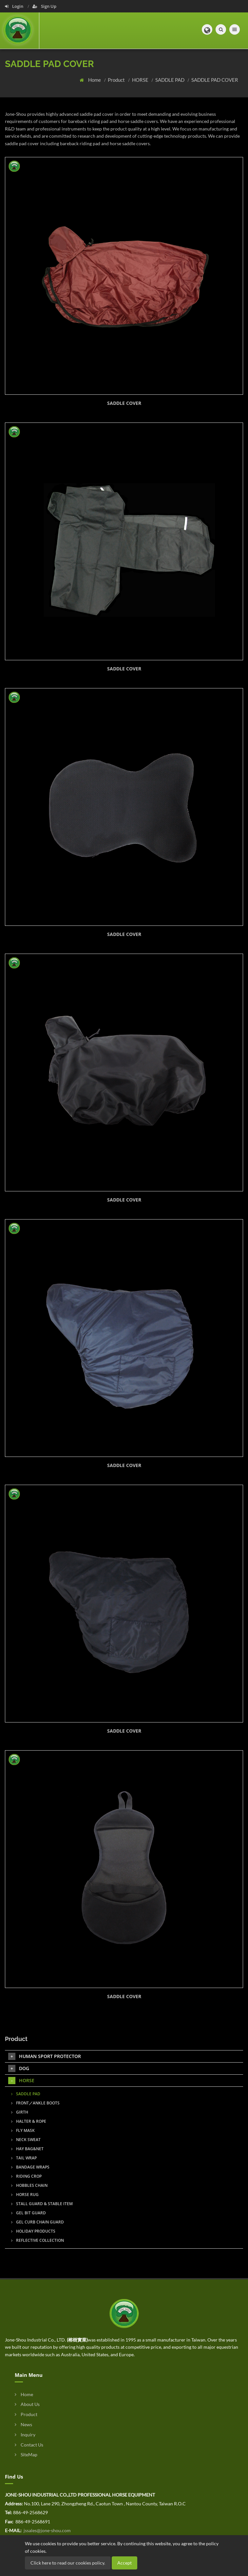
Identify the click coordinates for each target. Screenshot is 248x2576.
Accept (124, 2563)
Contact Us (29, 2444)
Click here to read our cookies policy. (67, 2563)
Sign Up (44, 6)
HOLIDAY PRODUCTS (33, 2231)
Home (95, 80)
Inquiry (25, 2434)
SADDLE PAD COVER (214, 80)
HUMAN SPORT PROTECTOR (44, 2056)
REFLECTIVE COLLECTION (37, 2240)
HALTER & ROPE (28, 2121)
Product (117, 80)
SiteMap (26, 2454)
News (23, 2424)
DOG (18, 2068)
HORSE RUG (25, 2194)
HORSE (140, 80)
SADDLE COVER (124, 403)
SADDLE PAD (170, 80)
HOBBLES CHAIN (29, 2185)
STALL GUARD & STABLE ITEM (42, 2203)
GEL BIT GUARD (28, 2213)
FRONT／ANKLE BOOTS (35, 2103)
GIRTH (19, 2112)
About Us (27, 2404)
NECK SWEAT (26, 2139)
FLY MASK (23, 2130)
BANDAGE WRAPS (30, 2167)
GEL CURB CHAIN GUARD (37, 2222)
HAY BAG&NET (27, 2149)
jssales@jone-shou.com (47, 2530)
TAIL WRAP (24, 2158)
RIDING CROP (26, 2176)
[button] (207, 29)
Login (14, 6)
